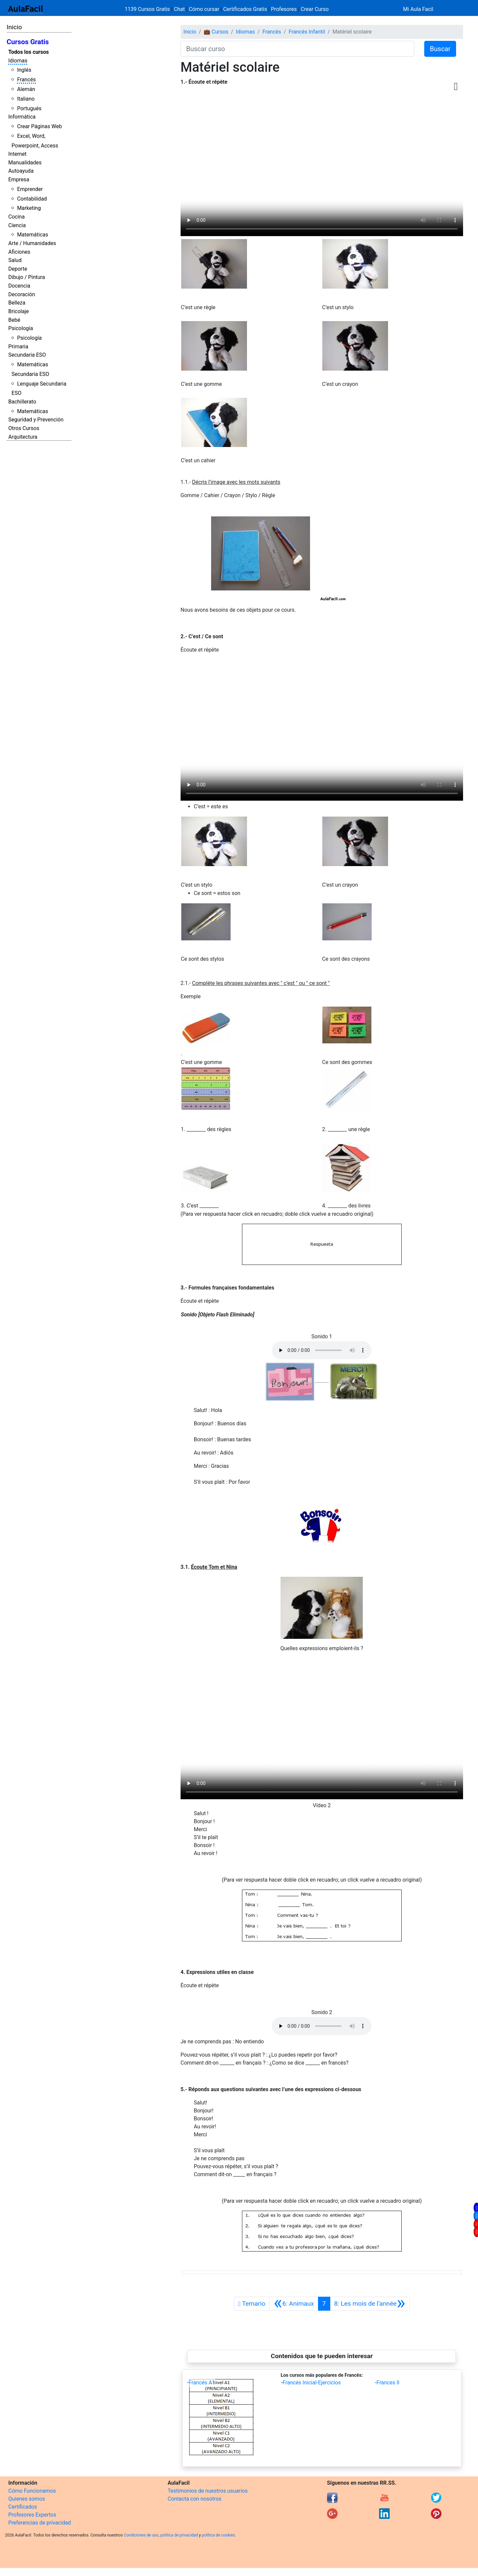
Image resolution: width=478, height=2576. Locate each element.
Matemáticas (32, 234)
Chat (179, 9)
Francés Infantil (306, 32)
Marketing (28, 208)
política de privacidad (179, 2535)
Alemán (26, 89)
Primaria (18, 346)
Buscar (440, 49)
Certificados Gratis (245, 9)
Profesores (284, 9)
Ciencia (17, 225)
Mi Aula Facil (418, 9)
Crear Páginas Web (39, 126)
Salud (15, 260)
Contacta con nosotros (194, 2499)
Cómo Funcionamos (32, 2491)
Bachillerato (22, 402)
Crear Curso (315, 9)
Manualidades (24, 162)
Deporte (17, 269)
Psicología (20, 328)
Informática (22, 117)
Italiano (26, 99)
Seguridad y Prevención (35, 419)
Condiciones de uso (141, 2535)
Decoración (21, 294)
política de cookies (218, 2535)
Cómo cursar (204, 9)
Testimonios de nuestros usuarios (208, 2491)
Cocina (16, 217)
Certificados (22, 2507)
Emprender (30, 189)
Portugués (29, 108)
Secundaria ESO (27, 355)
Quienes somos (26, 2499)
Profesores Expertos (32, 2515)
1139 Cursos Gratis (148, 9)
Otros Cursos (23, 428)
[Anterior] (293, 2304)
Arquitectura (22, 437)
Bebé (14, 320)
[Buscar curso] (297, 49)
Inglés (24, 70)
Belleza (16, 303)
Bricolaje (18, 311)
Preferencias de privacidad (39, 2523)
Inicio (14, 27)
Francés (26, 79)
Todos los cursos (28, 52)
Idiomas (17, 60)
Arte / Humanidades (32, 243)
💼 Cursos (216, 32)
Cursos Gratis (28, 42)
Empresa (18, 179)
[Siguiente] (370, 2304)
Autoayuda (21, 171)
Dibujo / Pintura (26, 277)
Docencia (19, 286)
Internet (17, 154)
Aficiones (19, 252)
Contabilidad (32, 199)
